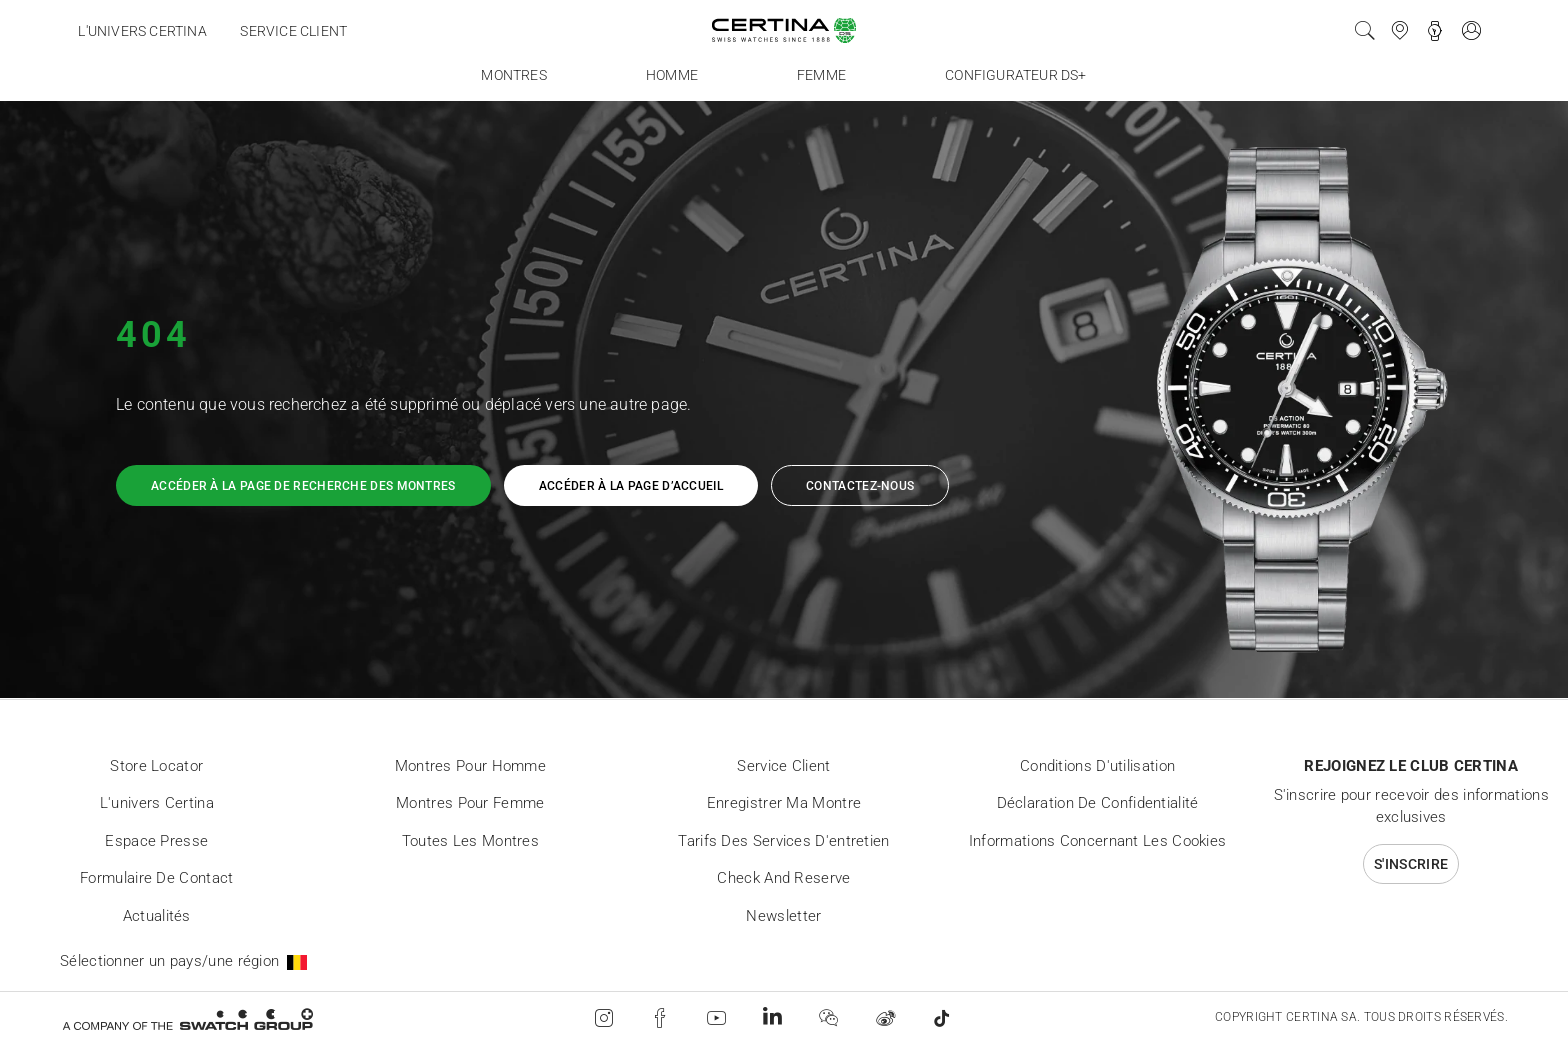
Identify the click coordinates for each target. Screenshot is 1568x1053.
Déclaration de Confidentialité (1098, 803)
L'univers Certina (142, 31)
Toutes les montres (470, 841)
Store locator (156, 766)
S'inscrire (1411, 864)
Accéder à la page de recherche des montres (303, 486)
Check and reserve (783, 878)
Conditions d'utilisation (1097, 766)
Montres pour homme (470, 766)
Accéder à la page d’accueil (631, 486)
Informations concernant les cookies (1098, 841)
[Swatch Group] (187, 1018)
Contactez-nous (860, 486)
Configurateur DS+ (1015, 75)
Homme (672, 75)
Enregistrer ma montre (784, 803)
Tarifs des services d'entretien (783, 841)
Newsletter (783, 916)
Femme (821, 75)
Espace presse (156, 841)
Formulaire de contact (156, 878)
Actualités (157, 916)
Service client (293, 31)
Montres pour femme (470, 803)
